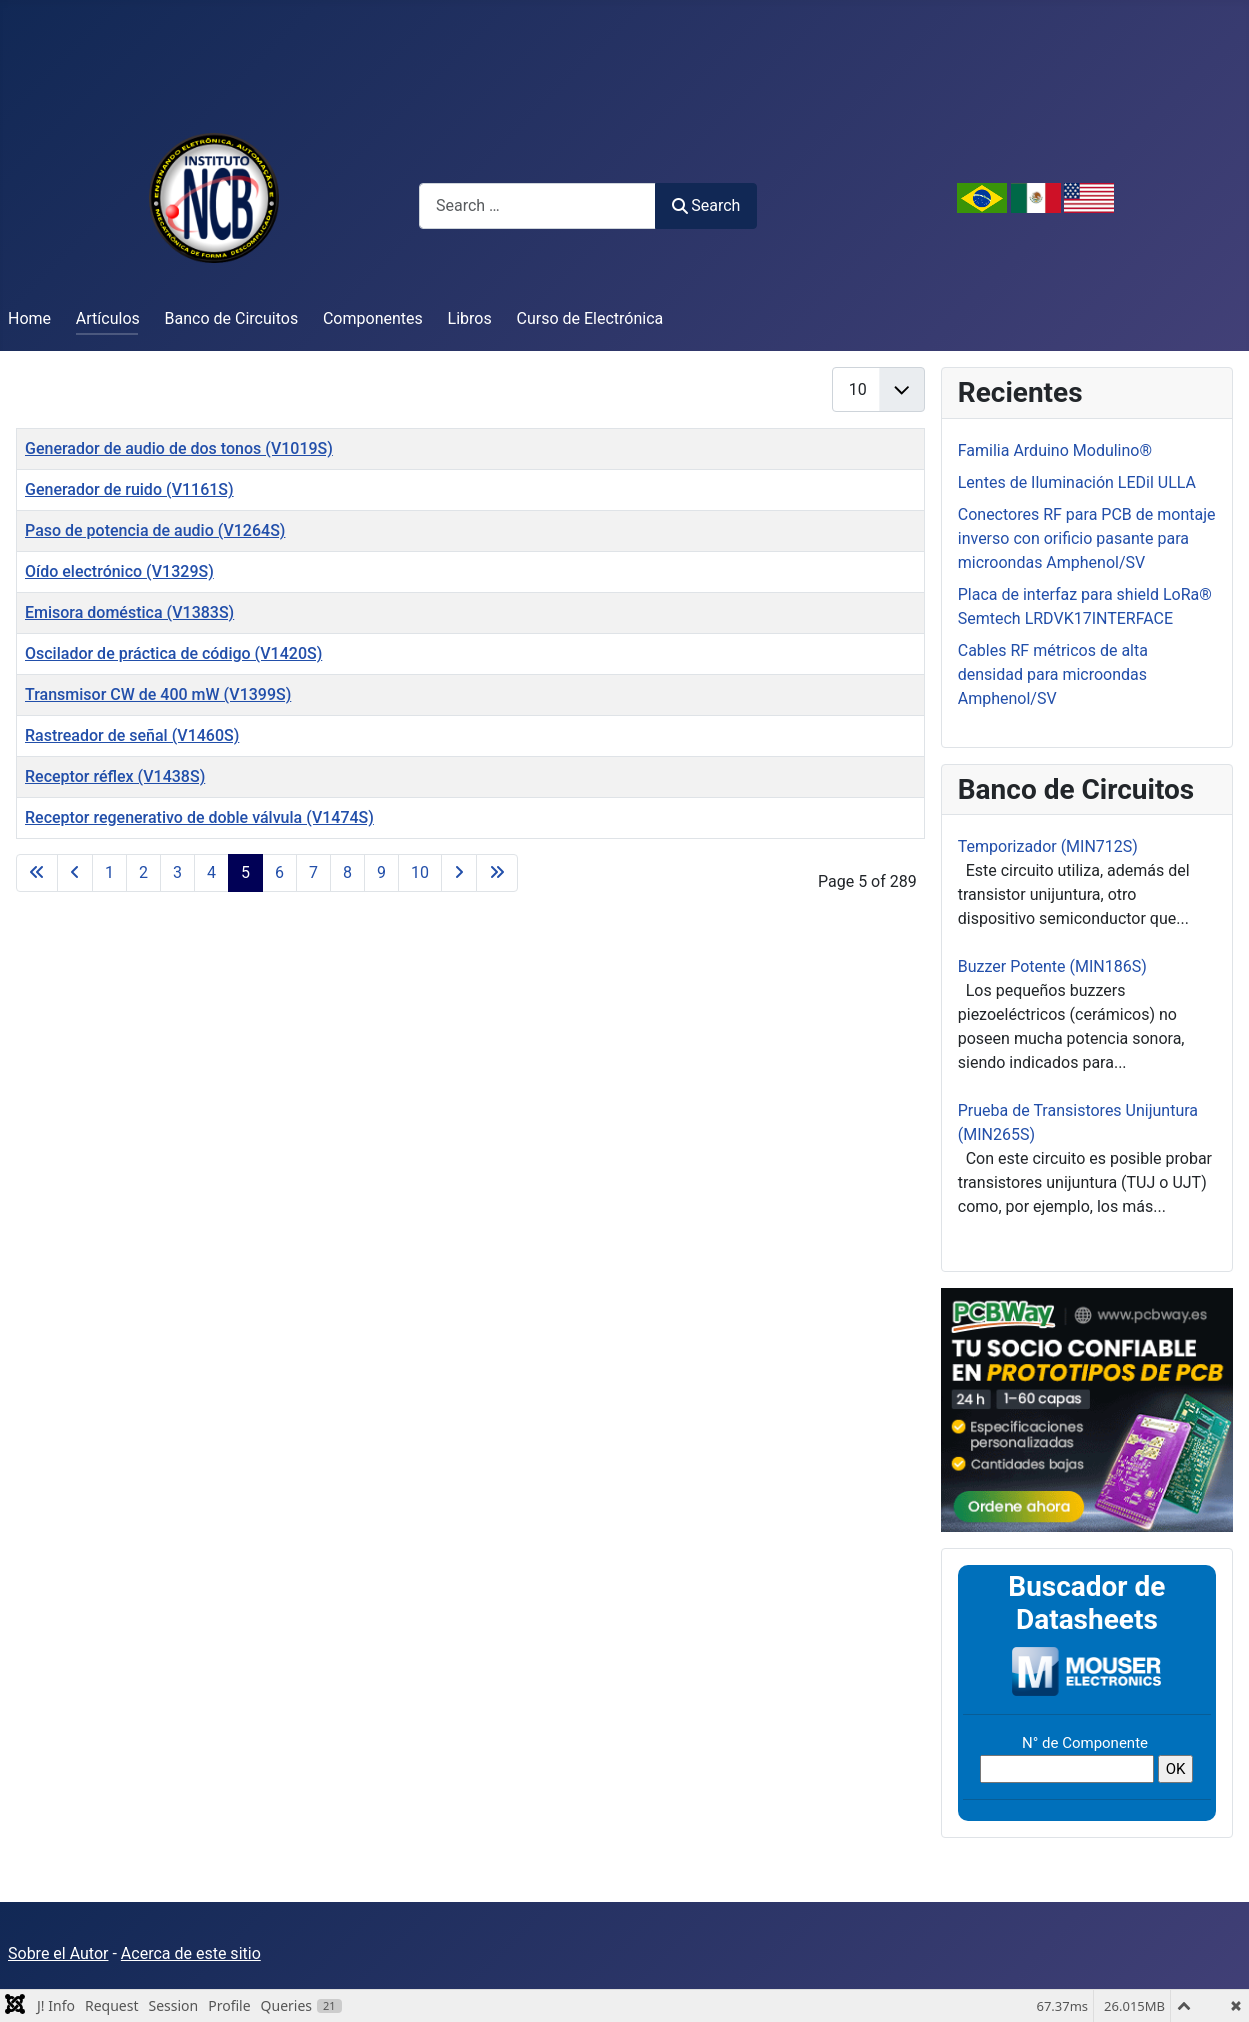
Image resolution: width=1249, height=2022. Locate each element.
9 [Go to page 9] (381, 872)
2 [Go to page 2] (143, 872)
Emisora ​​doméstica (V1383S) (129, 612)
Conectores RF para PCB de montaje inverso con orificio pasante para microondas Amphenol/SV (1087, 538)
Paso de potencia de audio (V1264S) (155, 530)
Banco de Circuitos (232, 318)
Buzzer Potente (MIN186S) (1052, 966)
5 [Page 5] (245, 872)
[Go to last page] (497, 873)
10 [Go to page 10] (420, 872)
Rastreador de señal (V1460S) (132, 735)
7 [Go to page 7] (313, 872)
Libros (470, 318)
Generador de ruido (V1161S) (129, 489)
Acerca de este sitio (191, 1953)
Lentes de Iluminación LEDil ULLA (1077, 482)
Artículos (108, 318)
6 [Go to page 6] (279, 872)
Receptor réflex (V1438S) (115, 776)
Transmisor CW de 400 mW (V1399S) (158, 694)
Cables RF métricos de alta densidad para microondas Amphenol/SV (1053, 674)
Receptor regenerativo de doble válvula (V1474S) (199, 817)
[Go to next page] (459, 873)
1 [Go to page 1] (109, 872)
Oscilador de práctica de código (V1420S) (173, 653)
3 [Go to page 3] (177, 872)
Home (29, 318)
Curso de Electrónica (590, 318)
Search (706, 205)
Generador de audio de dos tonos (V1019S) (179, 448)
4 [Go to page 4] (211, 872)
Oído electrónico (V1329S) (119, 571)
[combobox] (537, 205)
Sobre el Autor (58, 1953)
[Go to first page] (37, 873)
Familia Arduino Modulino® (1055, 450)
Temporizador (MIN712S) (1048, 846)
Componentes (373, 318)
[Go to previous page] (75, 873)
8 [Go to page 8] (347, 872)
